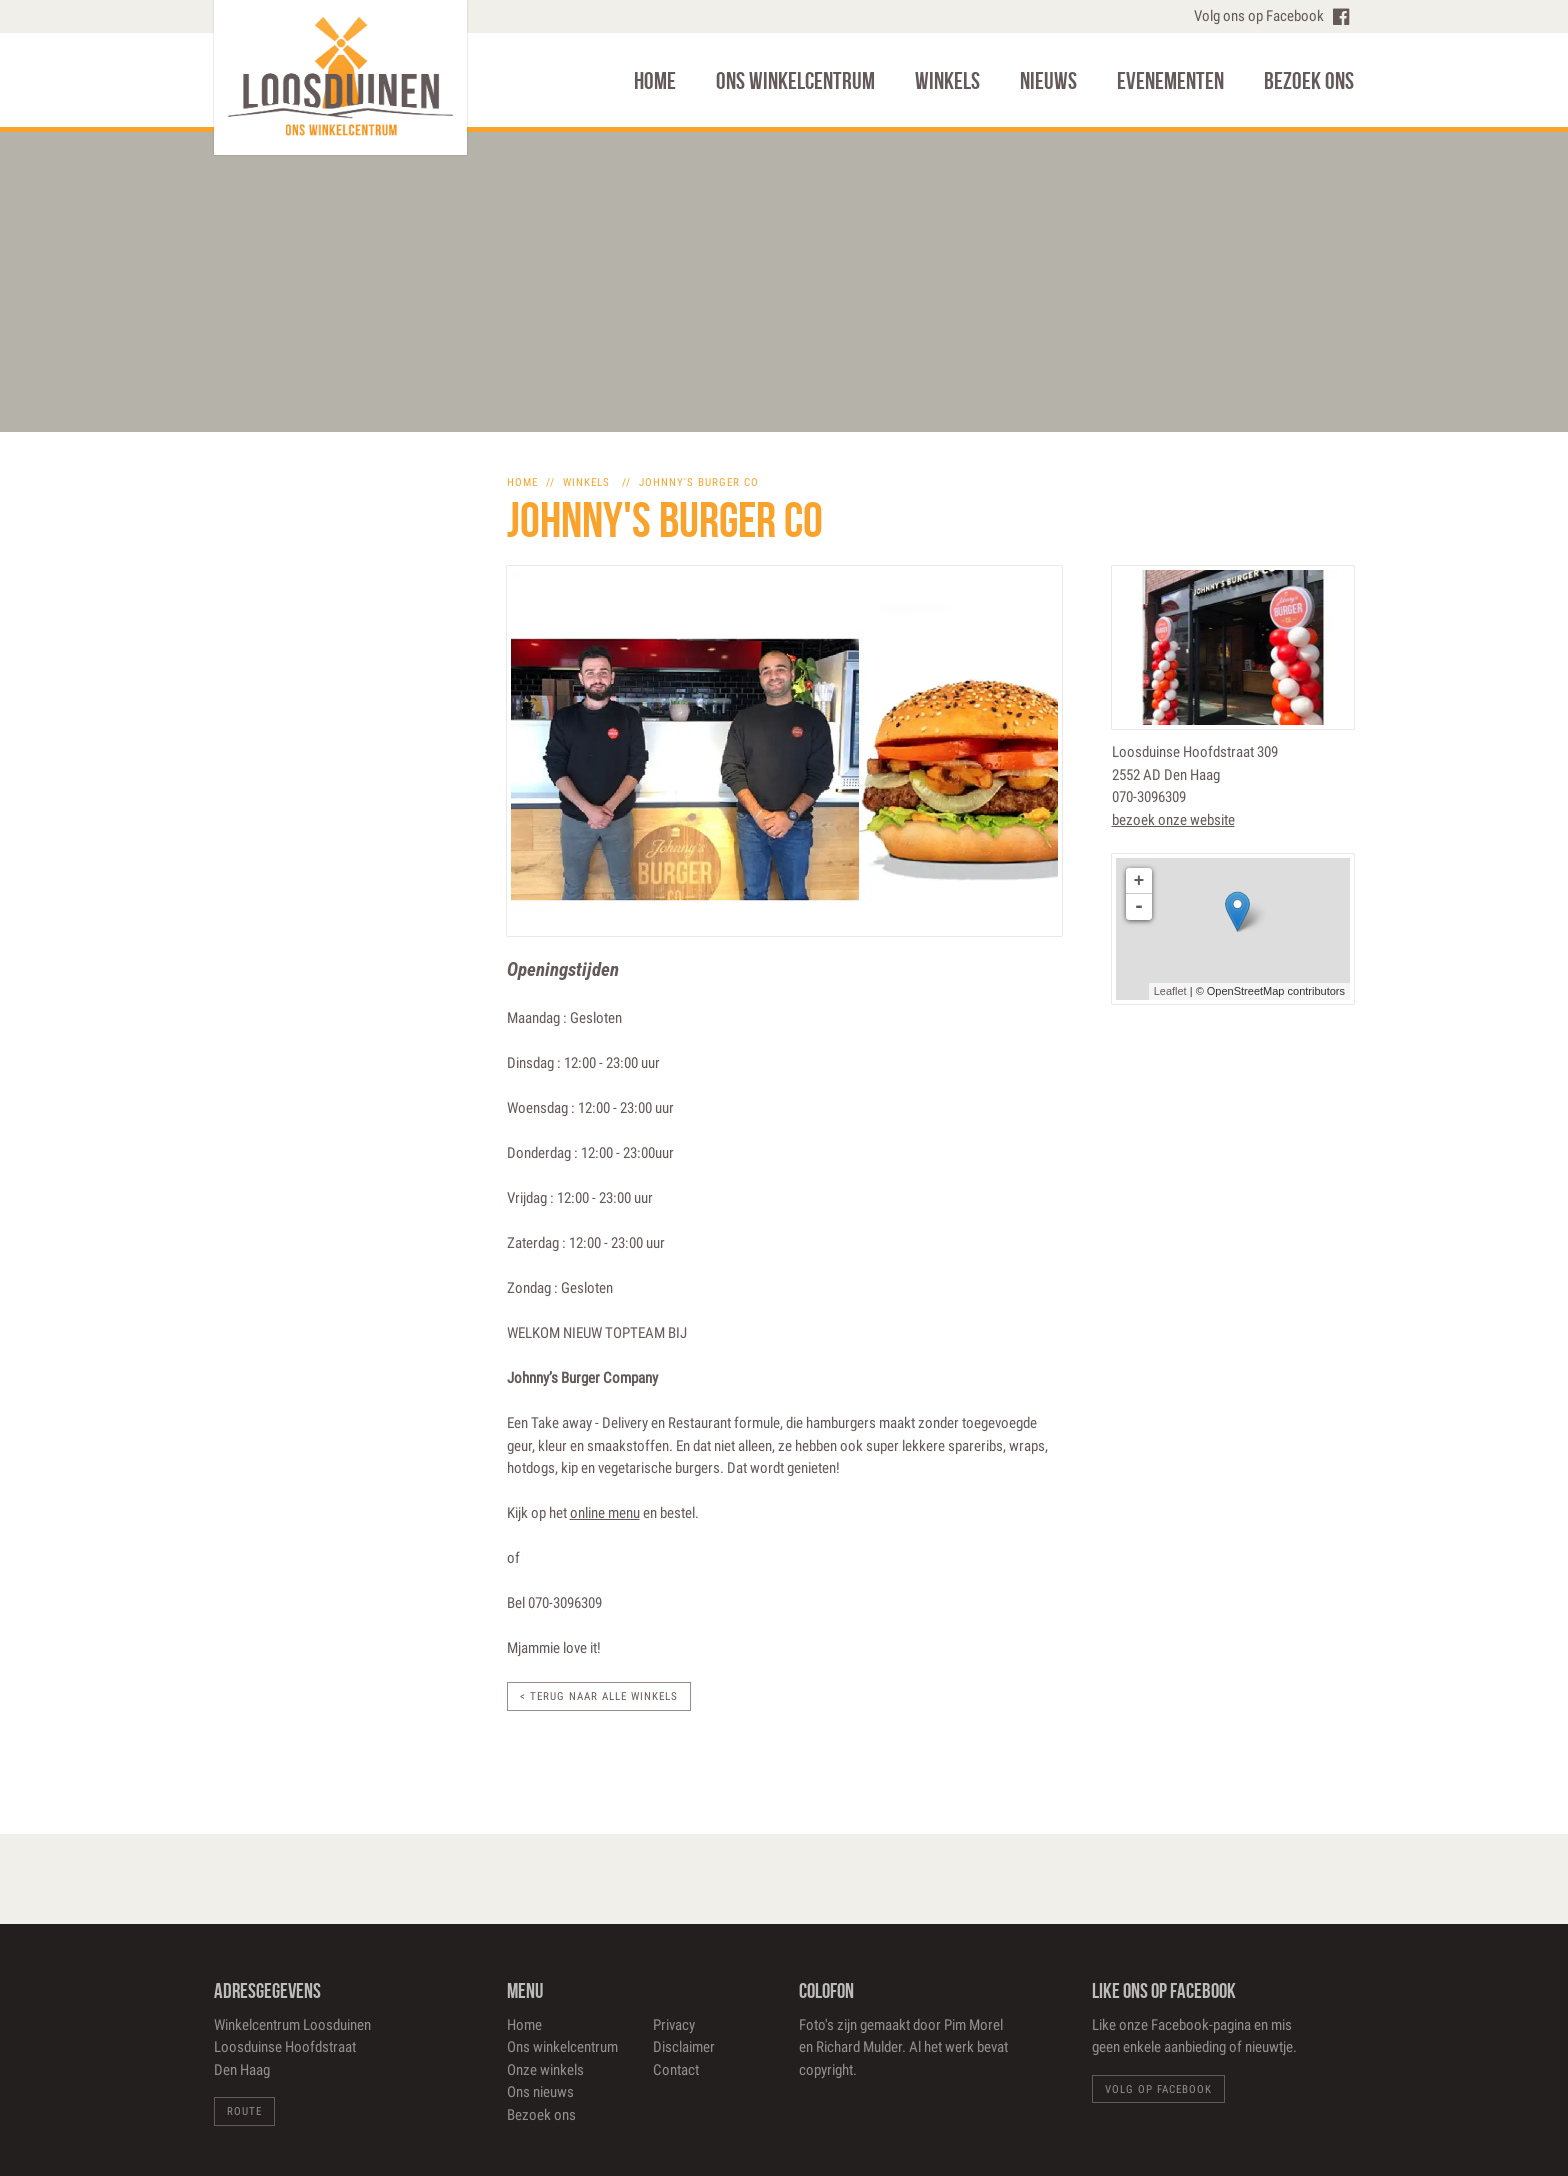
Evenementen (1170, 81)
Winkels (947, 81)
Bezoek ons (1309, 81)
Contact (676, 2070)
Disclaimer (684, 2047)
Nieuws (1048, 81)
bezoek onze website (1173, 820)
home (522, 482)
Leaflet (1170, 991)
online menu (605, 1513)
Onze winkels (545, 2070)
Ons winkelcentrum (795, 81)
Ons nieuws (540, 2092)
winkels (586, 482)
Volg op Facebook (1158, 2089)
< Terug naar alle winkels (599, 1696)
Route (244, 2111)
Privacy (674, 2025)
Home (655, 81)
